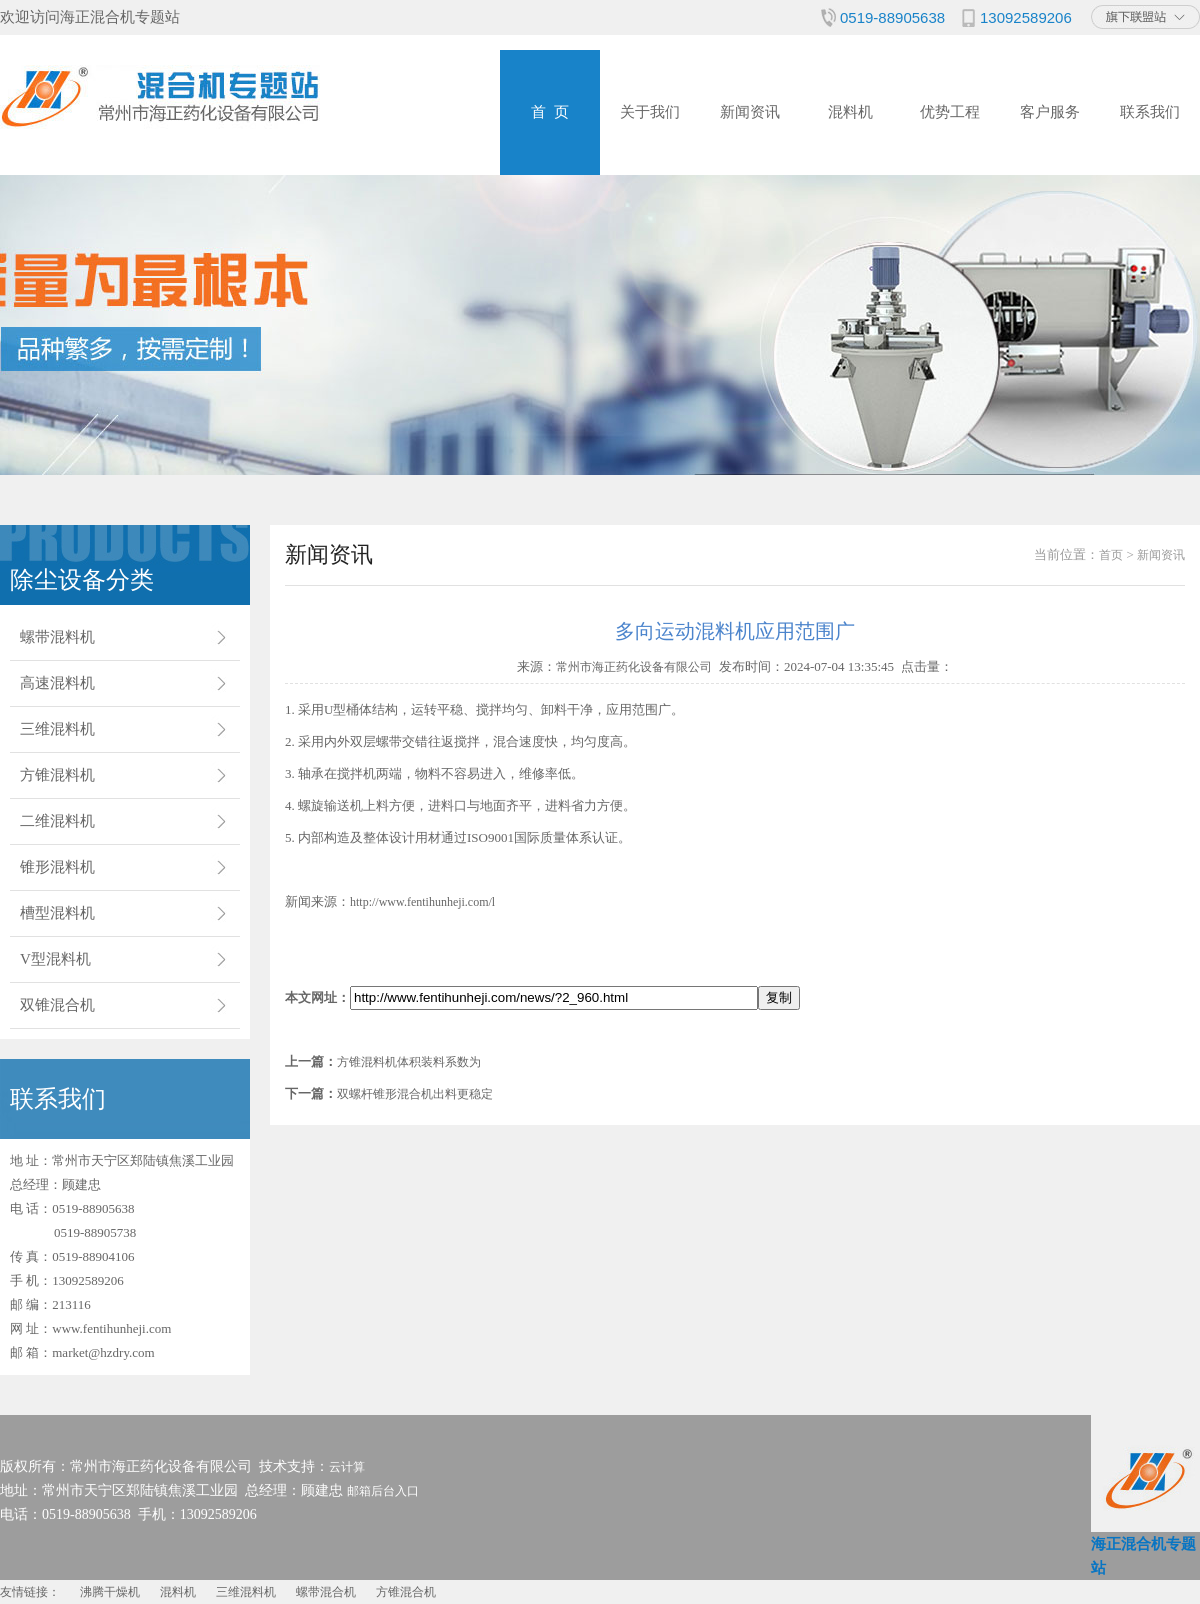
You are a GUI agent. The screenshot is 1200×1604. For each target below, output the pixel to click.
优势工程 (950, 112)
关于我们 (650, 112)
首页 (1111, 555)
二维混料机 (57, 821)
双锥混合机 (57, 1005)
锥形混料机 (57, 867)
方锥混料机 (57, 775)
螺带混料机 (57, 637)
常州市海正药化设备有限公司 (634, 667)
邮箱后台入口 (383, 1491)
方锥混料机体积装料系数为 (409, 1062)
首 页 (550, 112)
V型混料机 (55, 959)
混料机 (850, 112)
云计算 (347, 1467)
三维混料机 (57, 729)
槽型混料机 (57, 913)
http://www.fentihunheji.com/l (422, 902)
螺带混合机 (326, 1592)
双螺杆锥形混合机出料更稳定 (415, 1094)
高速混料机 (57, 683)
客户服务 (1050, 112)
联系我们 (1150, 112)
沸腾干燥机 (110, 1592)
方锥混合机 (406, 1592)
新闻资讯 (750, 112)
